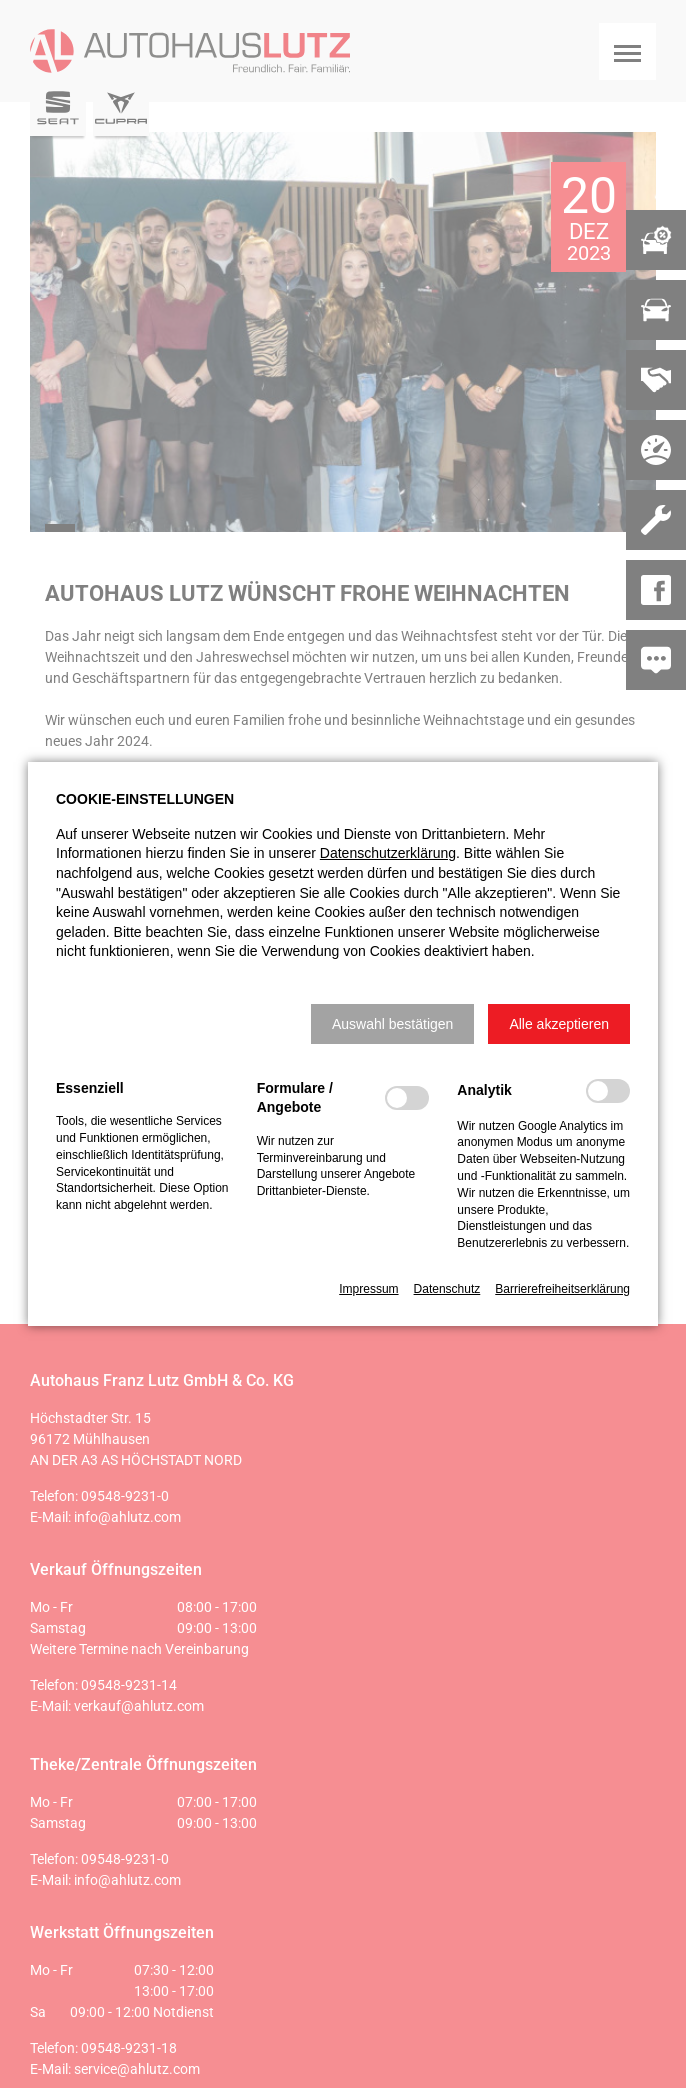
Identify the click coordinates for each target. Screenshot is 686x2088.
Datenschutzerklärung (388, 853)
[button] (392, 1024)
